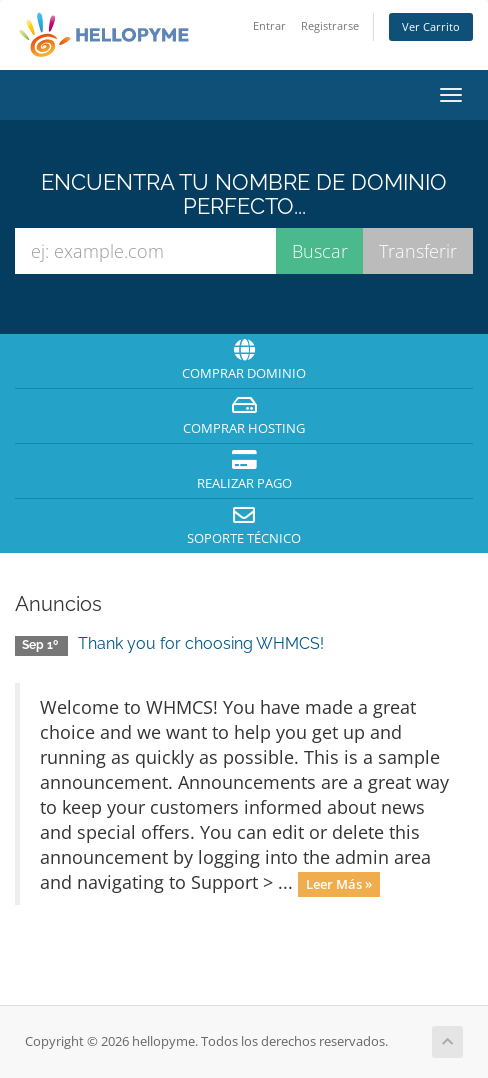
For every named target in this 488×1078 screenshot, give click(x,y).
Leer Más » (339, 884)
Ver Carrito (431, 26)
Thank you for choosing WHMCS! (201, 643)
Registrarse (330, 25)
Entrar (269, 25)
